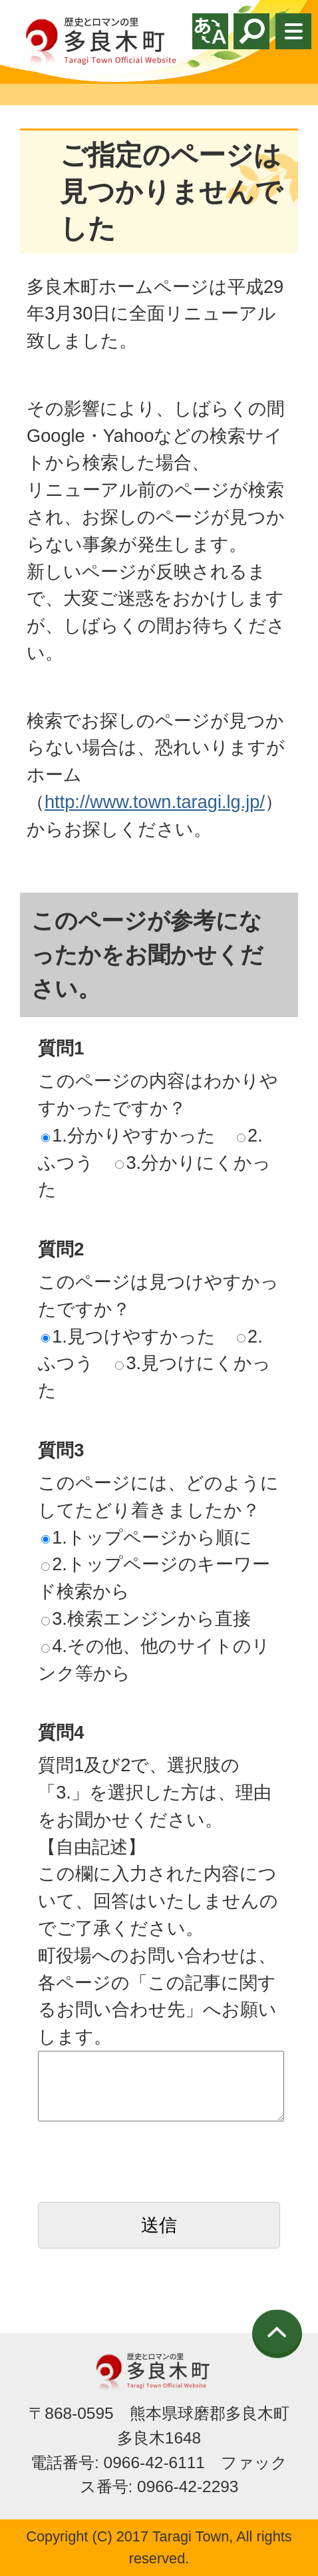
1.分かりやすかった (128, 1135)
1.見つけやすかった (128, 1336)
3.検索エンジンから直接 (146, 1618)
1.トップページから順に (146, 1537)
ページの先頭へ (277, 2334)
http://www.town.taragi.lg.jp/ (155, 801)
